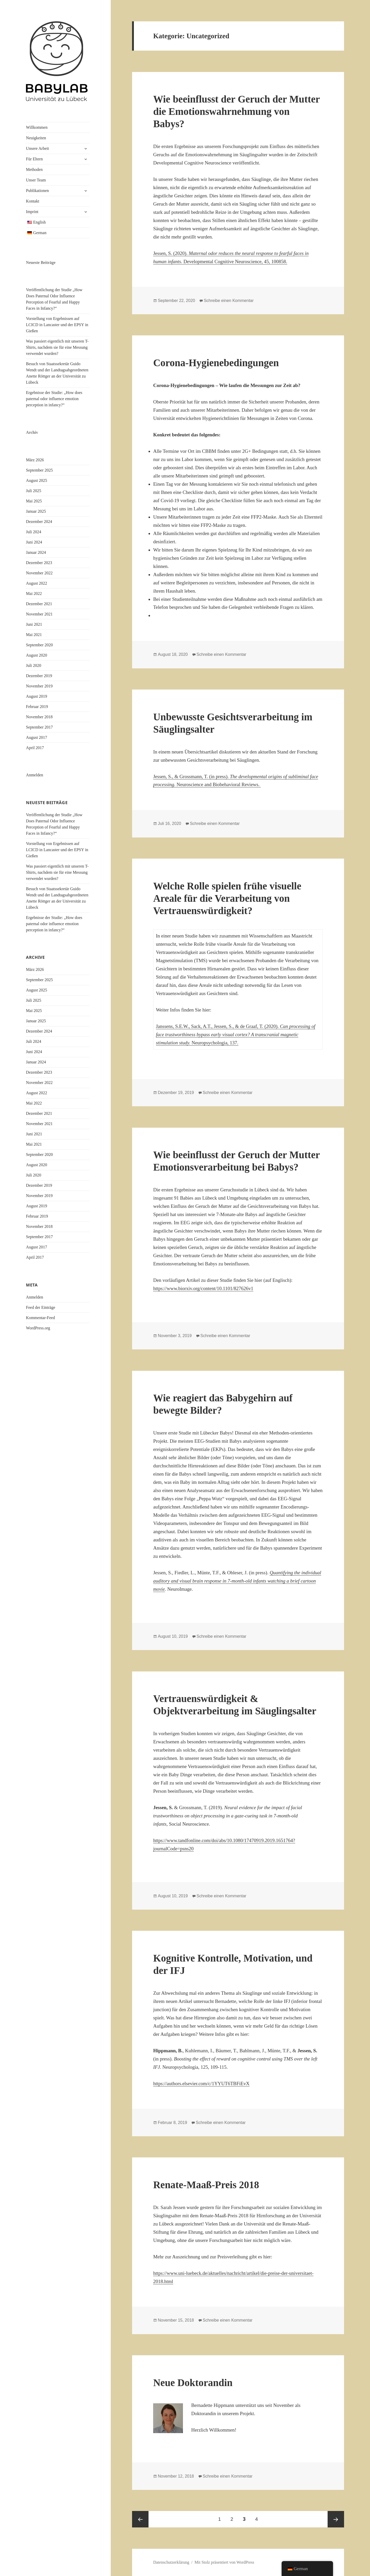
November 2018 (39, 717)
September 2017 (39, 727)
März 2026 (35, 460)
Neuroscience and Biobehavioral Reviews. (219, 784)
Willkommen (37, 127)
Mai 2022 (34, 593)
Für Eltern (34, 159)
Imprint (32, 211)
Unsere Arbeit (37, 148)
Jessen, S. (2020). (171, 253)
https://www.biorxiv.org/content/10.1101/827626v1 (203, 1288)
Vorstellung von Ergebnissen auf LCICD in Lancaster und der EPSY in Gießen (57, 324)
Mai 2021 (34, 634)
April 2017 (35, 748)
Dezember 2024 (39, 521)
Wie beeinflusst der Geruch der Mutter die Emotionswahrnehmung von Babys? (236, 111)
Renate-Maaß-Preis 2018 (206, 2184)
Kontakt (32, 201)
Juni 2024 (34, 542)
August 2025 (36, 480)
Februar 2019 (37, 706)
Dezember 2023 (39, 562)
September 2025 (39, 470)
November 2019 (39, 686)
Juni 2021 (34, 624)
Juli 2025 (33, 491)
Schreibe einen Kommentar (229, 300)
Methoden (34, 169)
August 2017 (36, 737)
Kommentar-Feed (40, 1317)
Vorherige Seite (140, 2519)
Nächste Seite (336, 2519)
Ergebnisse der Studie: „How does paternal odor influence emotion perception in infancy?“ (54, 398)
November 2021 (39, 614)
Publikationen (37, 190)
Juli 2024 (33, 532)
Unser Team (36, 180)
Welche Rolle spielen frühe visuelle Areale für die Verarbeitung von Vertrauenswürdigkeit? (227, 898)
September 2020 (39, 645)
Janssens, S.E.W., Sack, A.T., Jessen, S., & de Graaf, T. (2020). (218, 1026)
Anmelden (34, 775)
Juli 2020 (33, 665)
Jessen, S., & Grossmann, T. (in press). (191, 776)
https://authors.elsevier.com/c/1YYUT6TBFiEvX (201, 2083)
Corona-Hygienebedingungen (216, 362)
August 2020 (36, 655)
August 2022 (36, 583)
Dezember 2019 (39, 676)
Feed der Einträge (40, 1307)
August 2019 (36, 696)
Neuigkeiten (36, 138)
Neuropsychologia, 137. (215, 1042)
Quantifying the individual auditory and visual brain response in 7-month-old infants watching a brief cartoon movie (237, 1581)
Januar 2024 (36, 552)
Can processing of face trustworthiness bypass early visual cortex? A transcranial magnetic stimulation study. (235, 1034)
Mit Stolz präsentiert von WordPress (224, 2562)
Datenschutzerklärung (171, 2562)
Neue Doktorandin (193, 2382)
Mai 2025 (34, 501)
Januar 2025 (36, 511)
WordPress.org (38, 1328)
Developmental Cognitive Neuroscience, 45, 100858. (235, 261)
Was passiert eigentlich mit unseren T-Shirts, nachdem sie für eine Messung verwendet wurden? (57, 347)
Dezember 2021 (39, 604)
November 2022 (39, 573)
